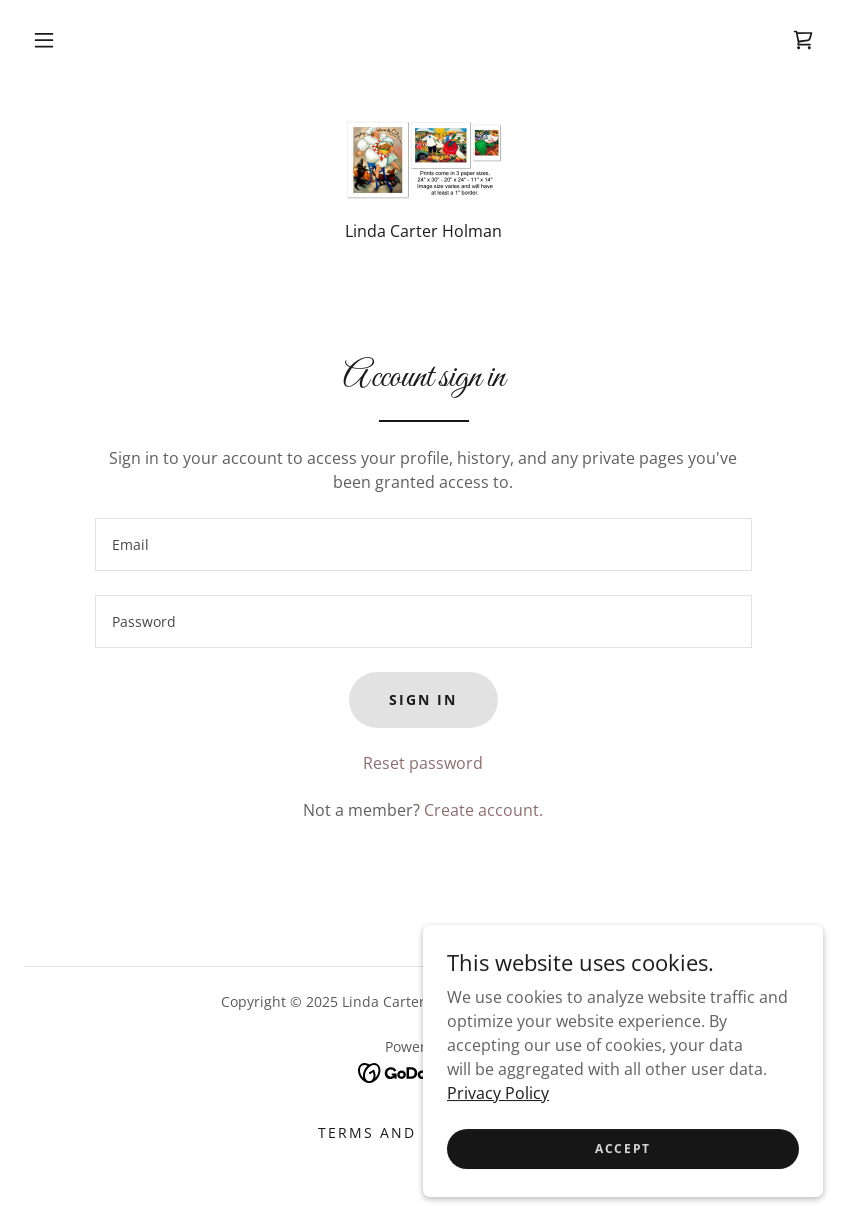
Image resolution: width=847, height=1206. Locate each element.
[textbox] (424, 544)
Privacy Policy (498, 1158)
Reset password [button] (423, 763)
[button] (44, 40)
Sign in (423, 699)
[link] (803, 40)
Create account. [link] (483, 810)
